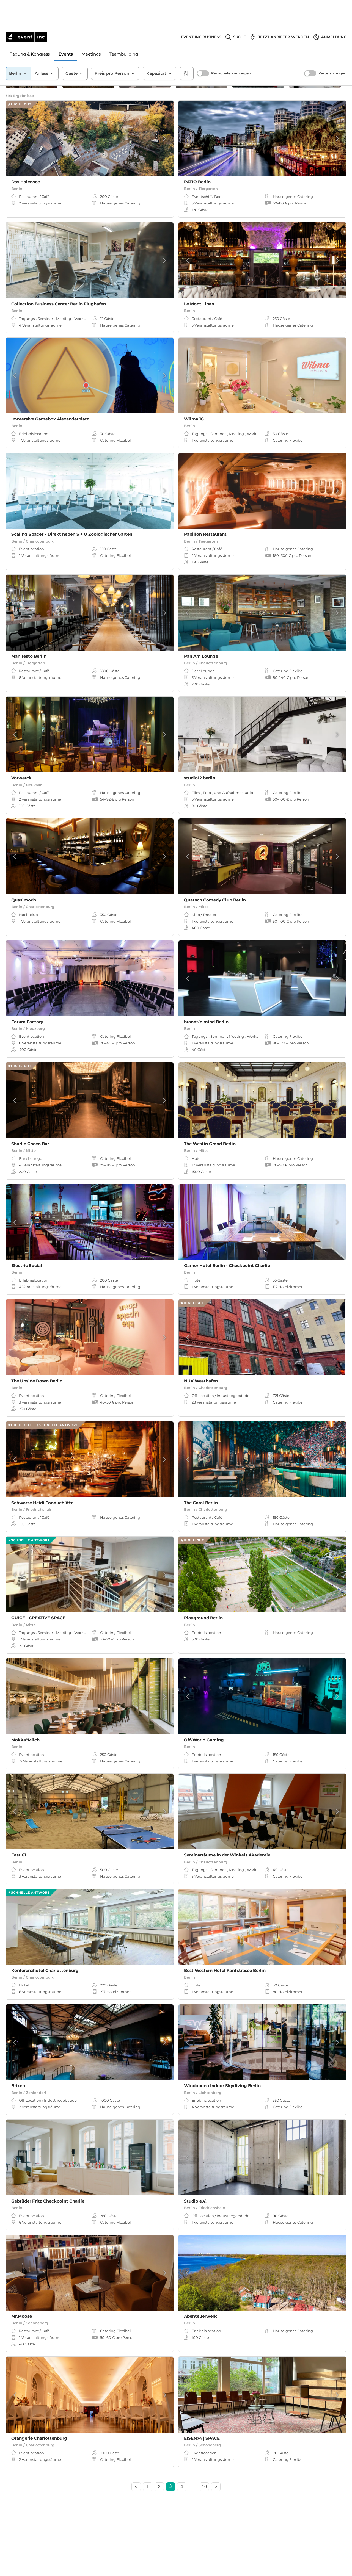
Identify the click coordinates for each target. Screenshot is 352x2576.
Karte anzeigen (332, 46)
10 (204, 2492)
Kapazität (159, 46)
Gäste (74, 46)
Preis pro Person (115, 46)
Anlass (45, 46)
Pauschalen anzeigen (231, 46)
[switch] (203, 46)
